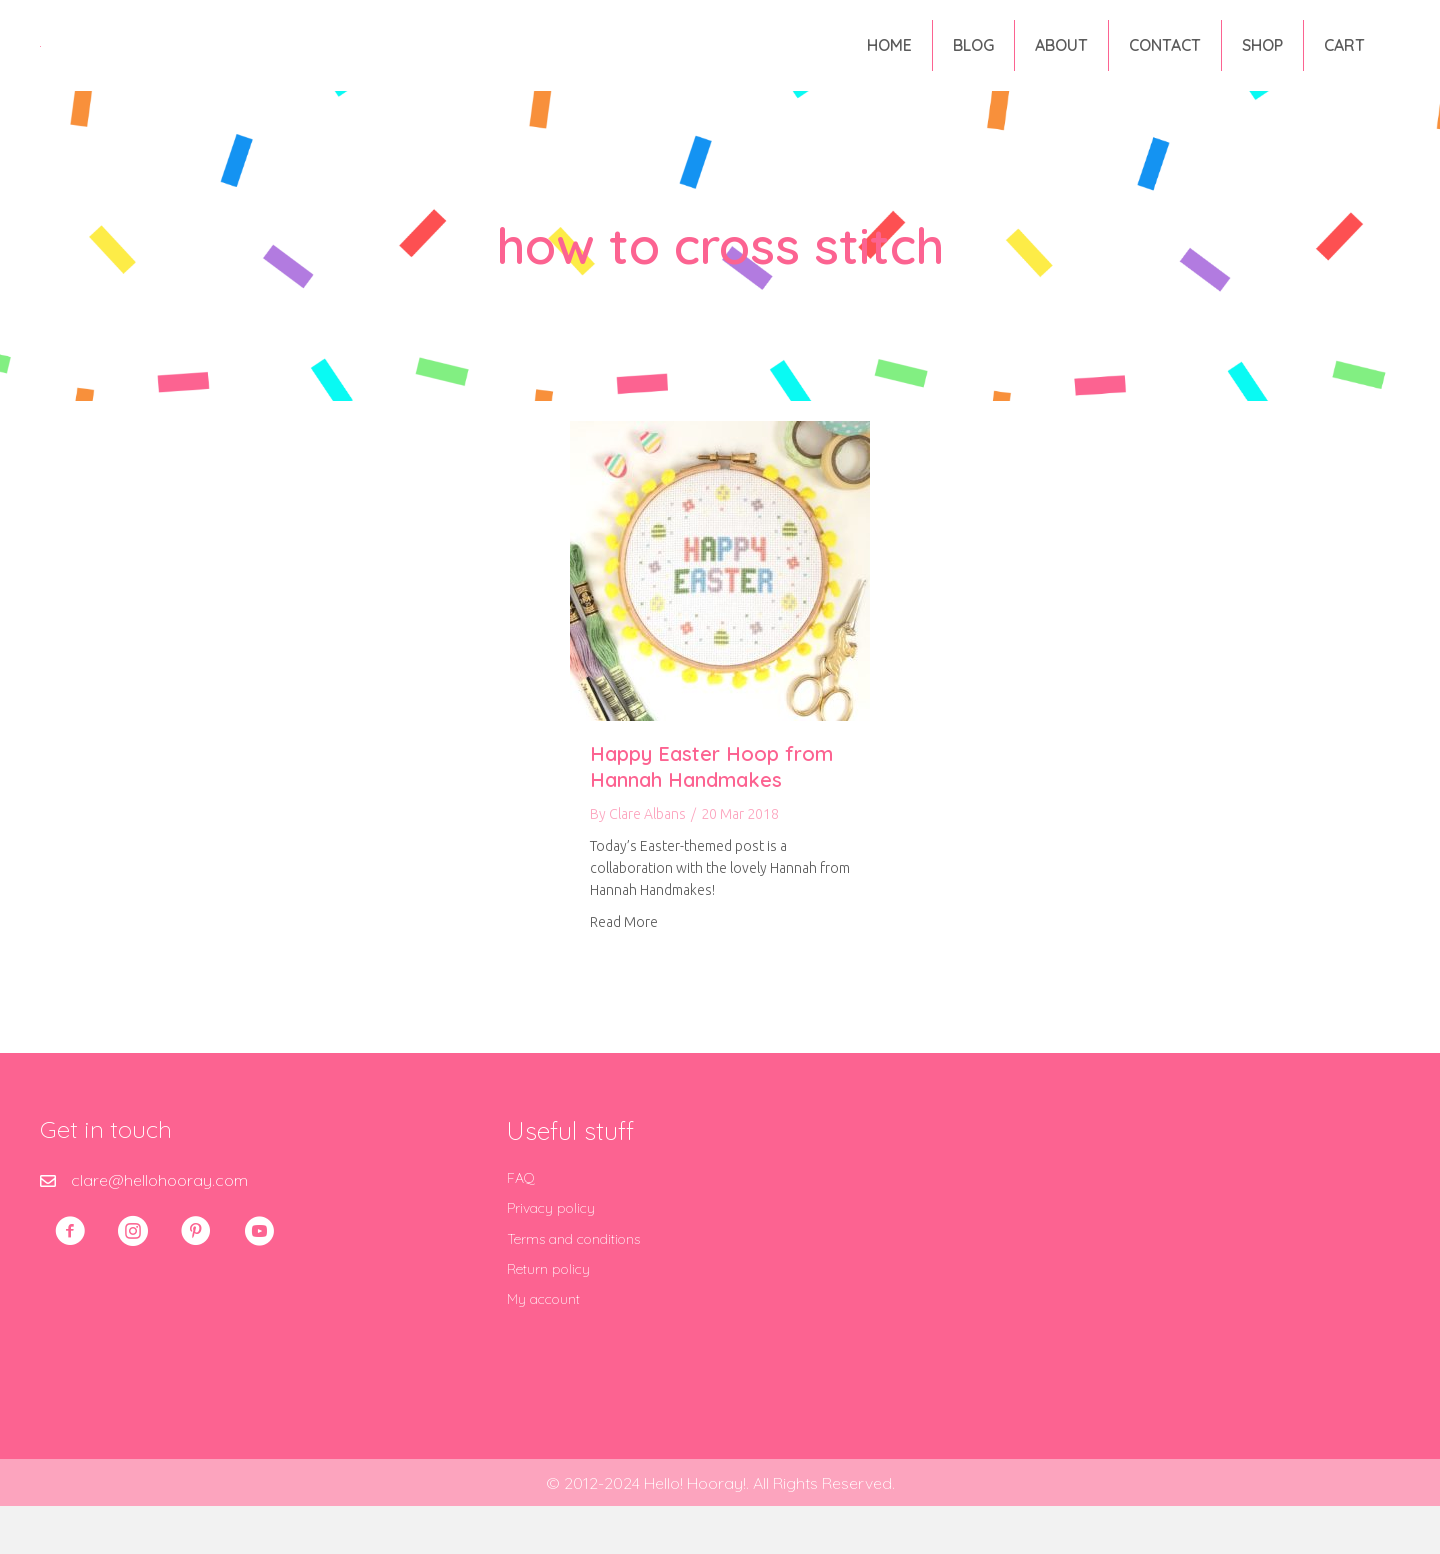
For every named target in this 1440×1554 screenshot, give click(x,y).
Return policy (548, 1318)
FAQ (521, 1227)
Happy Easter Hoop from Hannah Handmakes (711, 815)
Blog (973, 69)
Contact (1165, 69)
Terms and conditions (573, 1288)
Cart (1344, 69)
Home (889, 69)
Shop (1262, 69)
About (1061, 69)
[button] (70, 1280)
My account (543, 1348)
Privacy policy (551, 1257)
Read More (624, 971)
